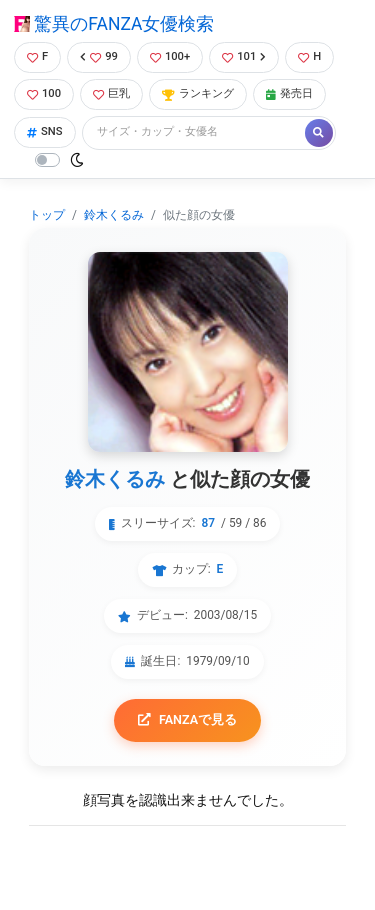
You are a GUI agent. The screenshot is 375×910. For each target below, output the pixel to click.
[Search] (195, 132)
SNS (45, 131)
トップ (47, 215)
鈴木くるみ (114, 215)
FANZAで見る (187, 719)
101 (244, 56)
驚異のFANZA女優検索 (114, 24)
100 (44, 93)
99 (99, 56)
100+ (170, 56)
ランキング (198, 93)
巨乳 (111, 93)
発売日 (289, 93)
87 (208, 523)
